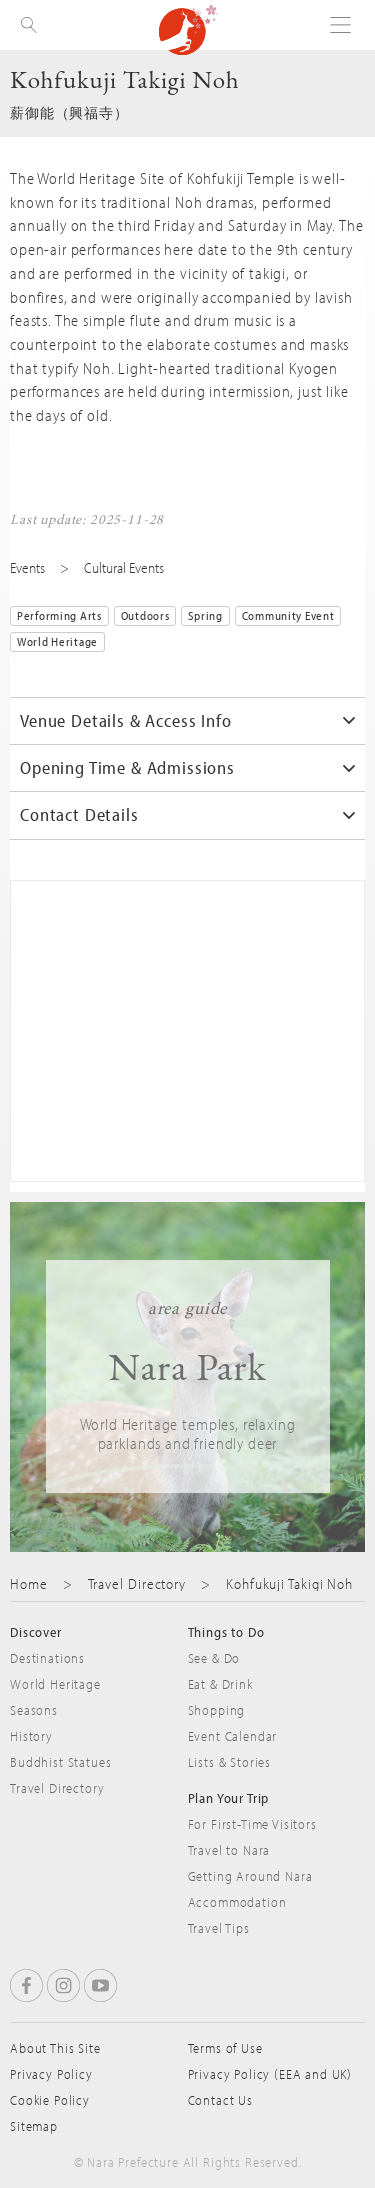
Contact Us (220, 2100)
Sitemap (34, 2126)
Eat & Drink (220, 1684)
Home (29, 1583)
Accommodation (237, 1902)
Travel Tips (219, 1928)
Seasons (34, 1710)
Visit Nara (188, 30)
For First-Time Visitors (252, 1824)
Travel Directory (137, 1583)
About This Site (55, 2048)
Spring (205, 615)
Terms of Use (225, 2048)
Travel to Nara (229, 1850)
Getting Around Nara (250, 1876)
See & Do (214, 1658)
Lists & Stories (230, 1762)
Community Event (288, 615)
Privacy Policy (51, 2074)
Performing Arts (59, 615)
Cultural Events (124, 567)
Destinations (47, 1658)
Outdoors (145, 615)
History (31, 1736)
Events (27, 567)
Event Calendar (233, 1736)
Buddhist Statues (60, 1762)
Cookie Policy (50, 2100)
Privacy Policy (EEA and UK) (270, 2074)
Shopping (217, 1710)
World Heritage (57, 641)
